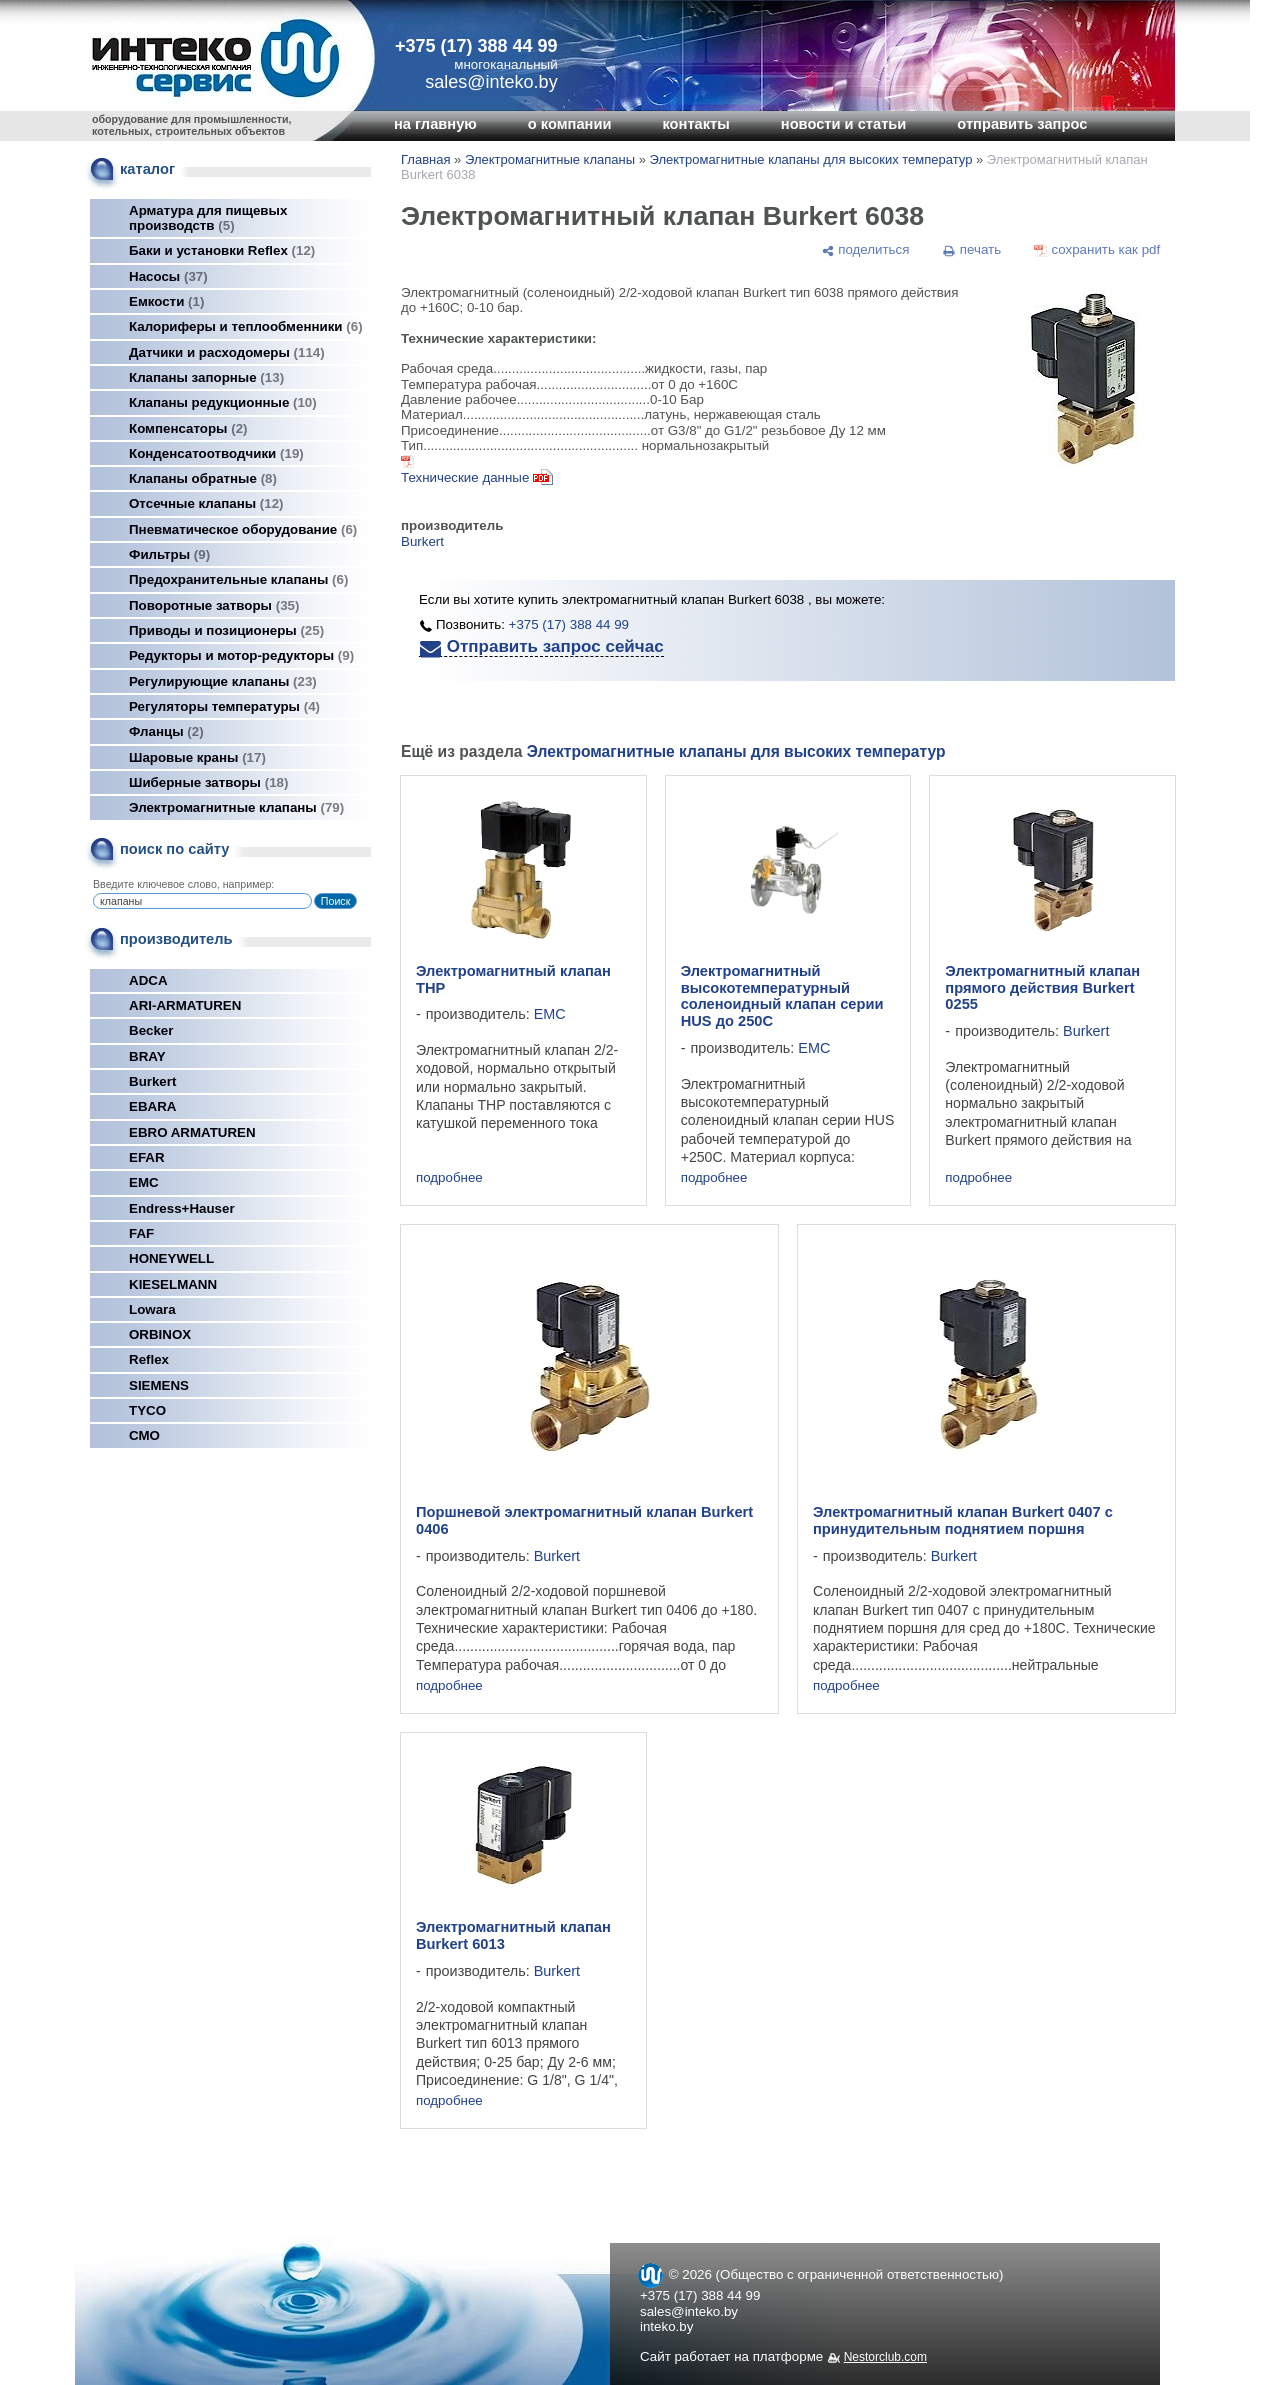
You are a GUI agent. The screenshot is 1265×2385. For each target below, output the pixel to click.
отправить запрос (1022, 124)
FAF (141, 1233)
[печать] (972, 250)
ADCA (148, 980)
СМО (144, 1435)
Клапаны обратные (203, 478)
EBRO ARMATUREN (192, 1132)
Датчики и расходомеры (227, 352)
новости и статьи (844, 124)
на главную (435, 124)
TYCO (147, 1410)
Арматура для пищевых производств (208, 218)
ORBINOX (160, 1334)
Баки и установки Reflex (222, 250)
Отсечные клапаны (206, 503)
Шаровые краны (197, 757)
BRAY (147, 1056)
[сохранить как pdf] (1097, 250)
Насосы (168, 276)
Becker (151, 1030)
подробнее (449, 1177)
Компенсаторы (188, 428)
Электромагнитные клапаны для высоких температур (811, 159)
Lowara (152, 1309)
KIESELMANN (173, 1284)
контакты (695, 124)
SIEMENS (159, 1385)
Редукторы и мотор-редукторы (241, 655)
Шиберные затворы (208, 782)
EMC (144, 1182)
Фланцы (166, 731)
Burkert (152, 1081)
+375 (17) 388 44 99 (476, 46)
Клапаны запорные (206, 377)
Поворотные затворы (214, 605)
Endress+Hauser (182, 1208)
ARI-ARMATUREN (185, 1005)
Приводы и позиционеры (226, 630)
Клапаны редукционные (223, 402)
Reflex (149, 1359)
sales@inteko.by (689, 2311)
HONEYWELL (171, 1258)
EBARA (152, 1106)
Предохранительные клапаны (238, 579)
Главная (425, 159)
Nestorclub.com (885, 2357)
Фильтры (169, 554)
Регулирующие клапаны (223, 681)
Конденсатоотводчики (216, 453)
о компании (570, 124)
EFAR (147, 1157)
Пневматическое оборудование (243, 529)
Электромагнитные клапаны (236, 807)
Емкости (166, 301)
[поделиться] (865, 250)
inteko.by (666, 2326)
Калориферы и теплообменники (246, 326)
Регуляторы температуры (224, 706)
